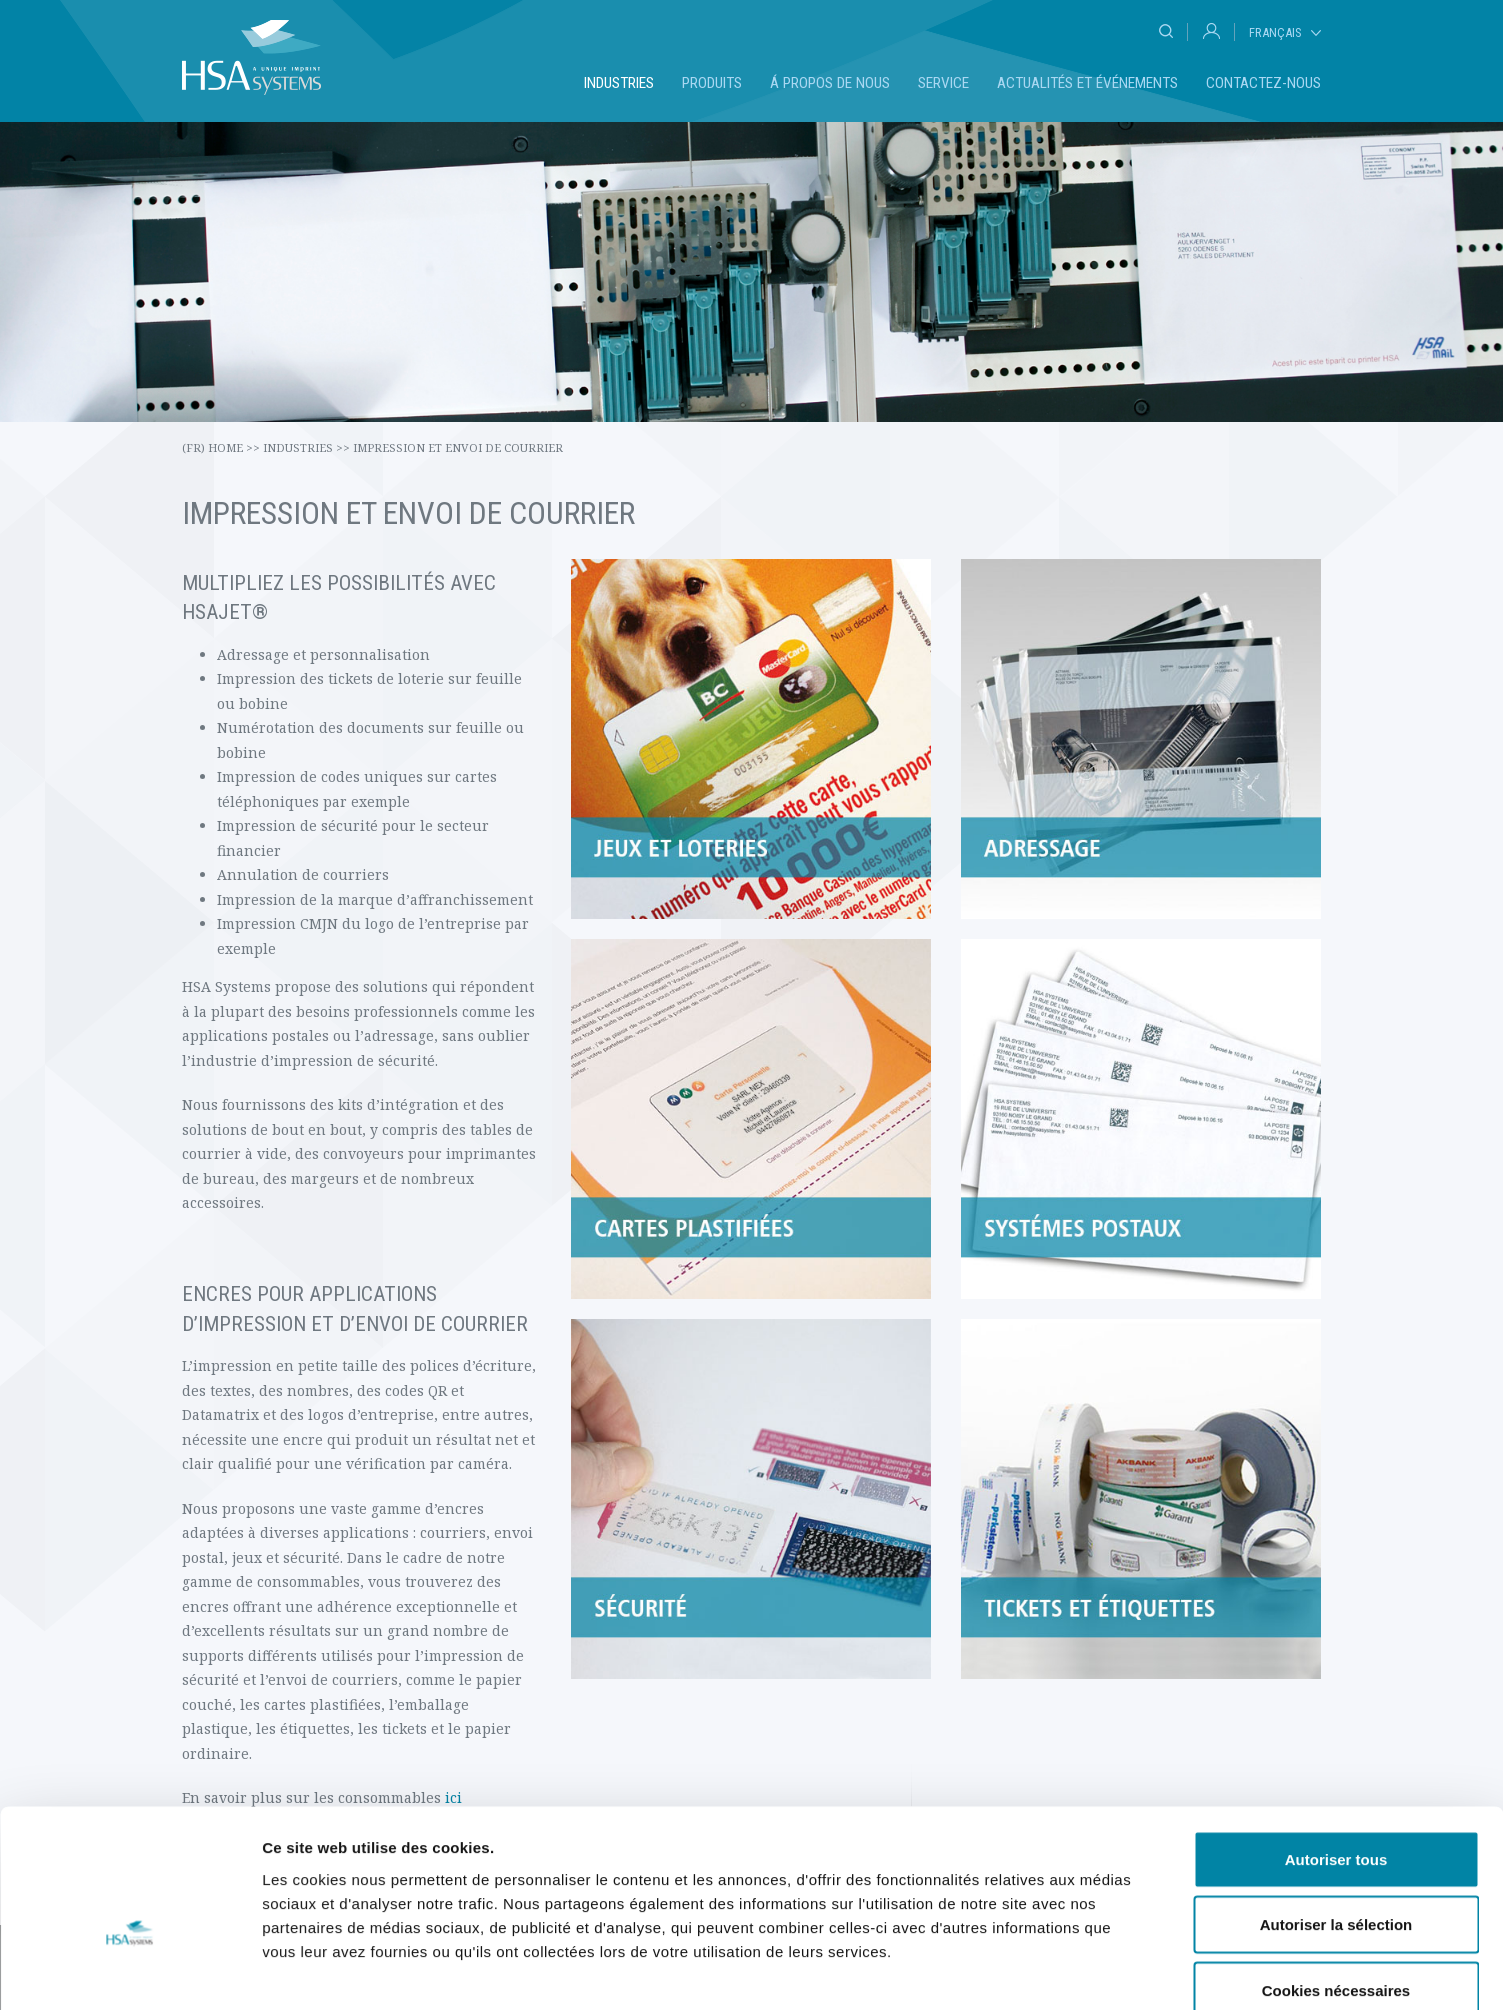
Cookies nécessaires (1336, 1878)
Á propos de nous (830, 83)
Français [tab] (1275, 32)
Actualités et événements (1087, 83)
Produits (712, 83)
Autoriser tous (1336, 1747)
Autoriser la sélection (1336, 1813)
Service (943, 83)
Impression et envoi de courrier (458, 447)
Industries (619, 83)
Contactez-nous (1263, 83)
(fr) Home (221, 447)
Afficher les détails (1101, 1970)
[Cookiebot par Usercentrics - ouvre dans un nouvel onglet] (129, 1971)
